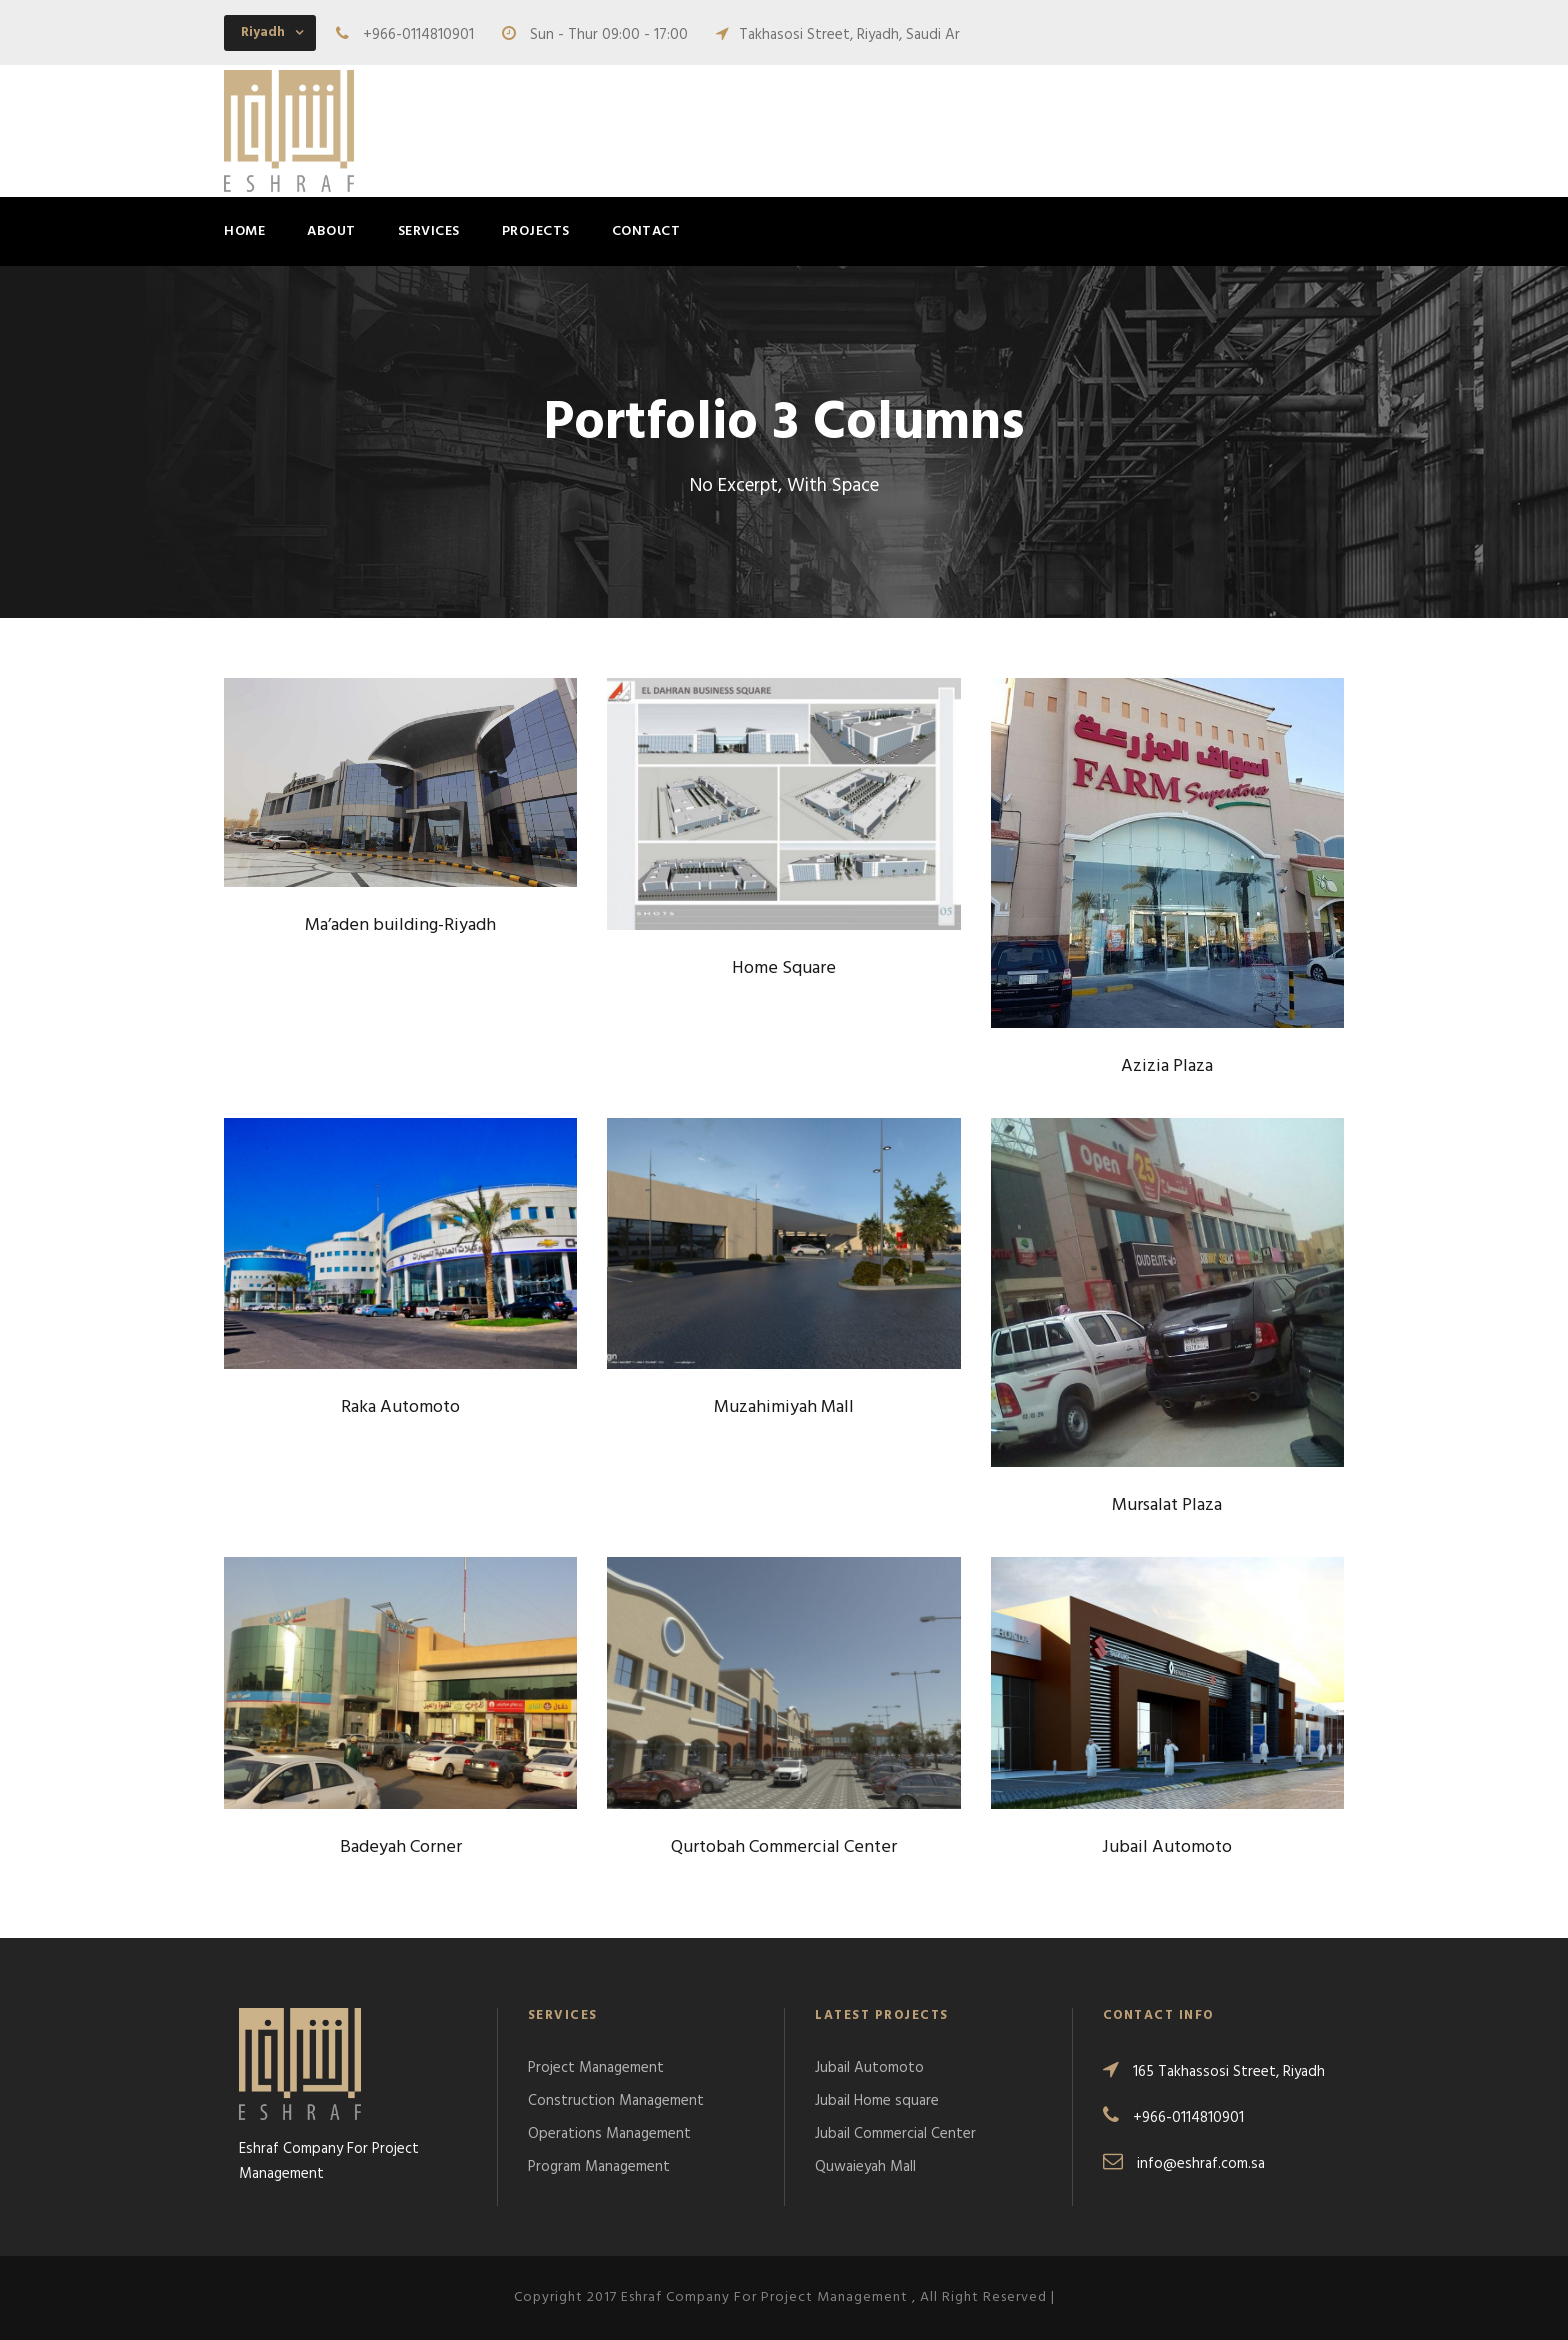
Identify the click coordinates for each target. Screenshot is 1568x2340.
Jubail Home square (877, 2101)
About (331, 231)
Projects (536, 231)
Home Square (784, 968)
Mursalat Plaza (1167, 1505)
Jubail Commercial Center (895, 2134)
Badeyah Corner (401, 1847)
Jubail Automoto (1167, 1847)
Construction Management (616, 2101)
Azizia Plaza (1167, 1066)
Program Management (599, 2167)
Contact (646, 231)
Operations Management (609, 2134)
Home (244, 231)
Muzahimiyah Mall (784, 1407)
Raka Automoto (400, 1407)
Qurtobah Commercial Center (784, 1847)
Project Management (596, 2068)
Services (429, 231)
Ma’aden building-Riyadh (400, 925)
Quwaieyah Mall (865, 2167)
